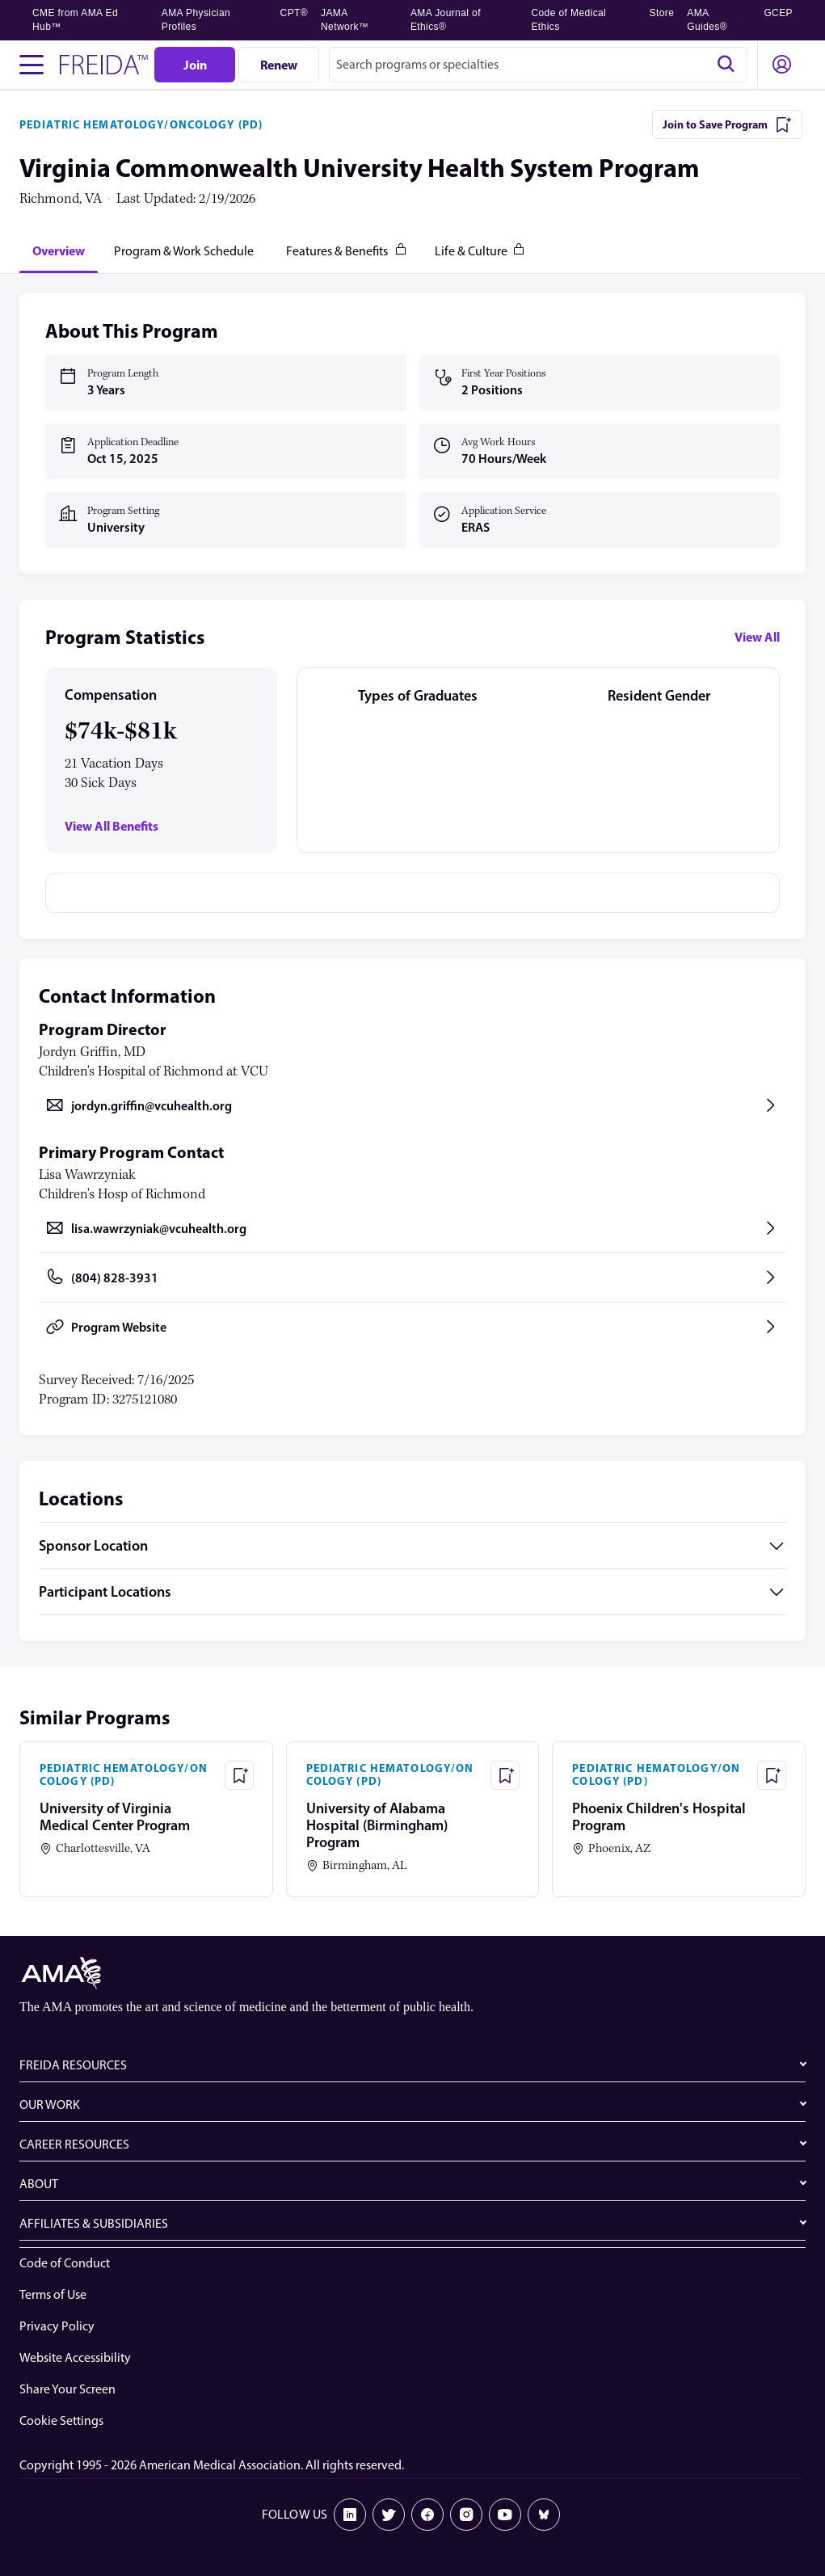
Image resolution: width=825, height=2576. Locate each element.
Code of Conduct (64, 2263)
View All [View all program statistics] (757, 637)
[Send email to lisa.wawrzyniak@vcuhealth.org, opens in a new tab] (412, 1228)
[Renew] (278, 64)
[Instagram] (466, 2514)
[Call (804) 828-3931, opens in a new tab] (412, 1277)
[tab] (58, 250)
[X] (389, 2514)
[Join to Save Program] (727, 124)
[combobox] (538, 65)
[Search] (725, 64)
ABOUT (38, 2183)
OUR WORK (49, 2104)
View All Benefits (111, 826)
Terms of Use (52, 2294)
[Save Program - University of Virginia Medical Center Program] (239, 1775)
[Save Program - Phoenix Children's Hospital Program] (771, 1775)
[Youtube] (505, 2514)
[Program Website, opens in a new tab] (412, 1327)
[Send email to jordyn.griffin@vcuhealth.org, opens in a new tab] (412, 1105)
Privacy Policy (57, 2326)
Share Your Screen (67, 2389)
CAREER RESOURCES (74, 2144)
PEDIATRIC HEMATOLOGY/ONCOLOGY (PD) (141, 124)
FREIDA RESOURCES (73, 2065)
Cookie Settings (61, 2420)
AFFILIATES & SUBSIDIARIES (93, 2223)
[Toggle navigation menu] (31, 64)
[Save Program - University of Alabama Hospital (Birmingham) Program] (505, 1775)
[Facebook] (427, 2514)
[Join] (194, 64)
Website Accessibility (75, 2357)
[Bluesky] (544, 2514)
